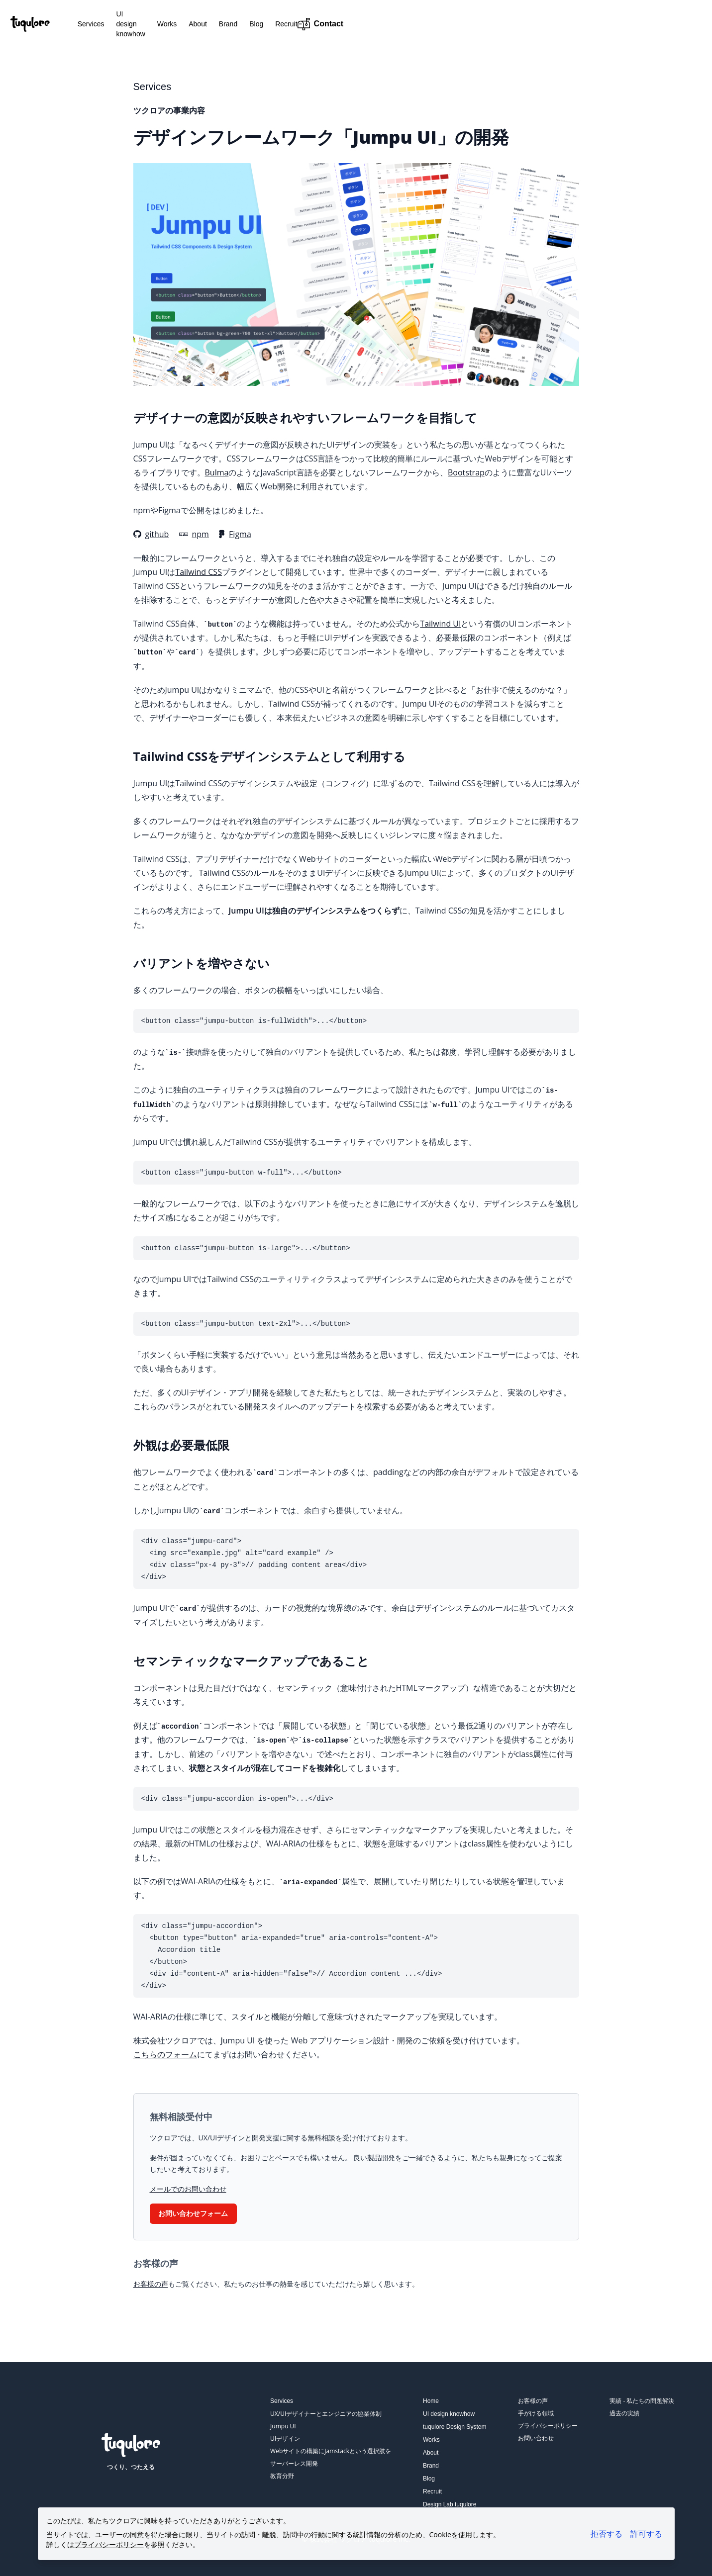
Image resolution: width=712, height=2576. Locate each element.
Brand (295, 24)
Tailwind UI (440, 623)
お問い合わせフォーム (193, 2213)
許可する (646, 2533)
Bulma (217, 472)
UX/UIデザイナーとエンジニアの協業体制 (326, 2413)
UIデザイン (285, 2438)
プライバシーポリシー (548, 2425)
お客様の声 (150, 2284)
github (151, 534)
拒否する (606, 2533)
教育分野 (282, 2476)
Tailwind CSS (198, 571)
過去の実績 (624, 2413)
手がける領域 (536, 2413)
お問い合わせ (536, 2438)
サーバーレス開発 (294, 2463)
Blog (323, 24)
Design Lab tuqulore (449, 2504)
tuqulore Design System (454, 2426)
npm (194, 534)
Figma (235, 534)
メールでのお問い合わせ (188, 2189)
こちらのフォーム (165, 2054)
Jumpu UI (283, 2426)
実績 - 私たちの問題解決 (642, 2400)
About (264, 24)
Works (233, 24)
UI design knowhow (181, 24)
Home (431, 2400)
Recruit (353, 24)
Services (125, 24)
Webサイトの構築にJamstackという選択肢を (330, 2451)
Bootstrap (466, 472)
